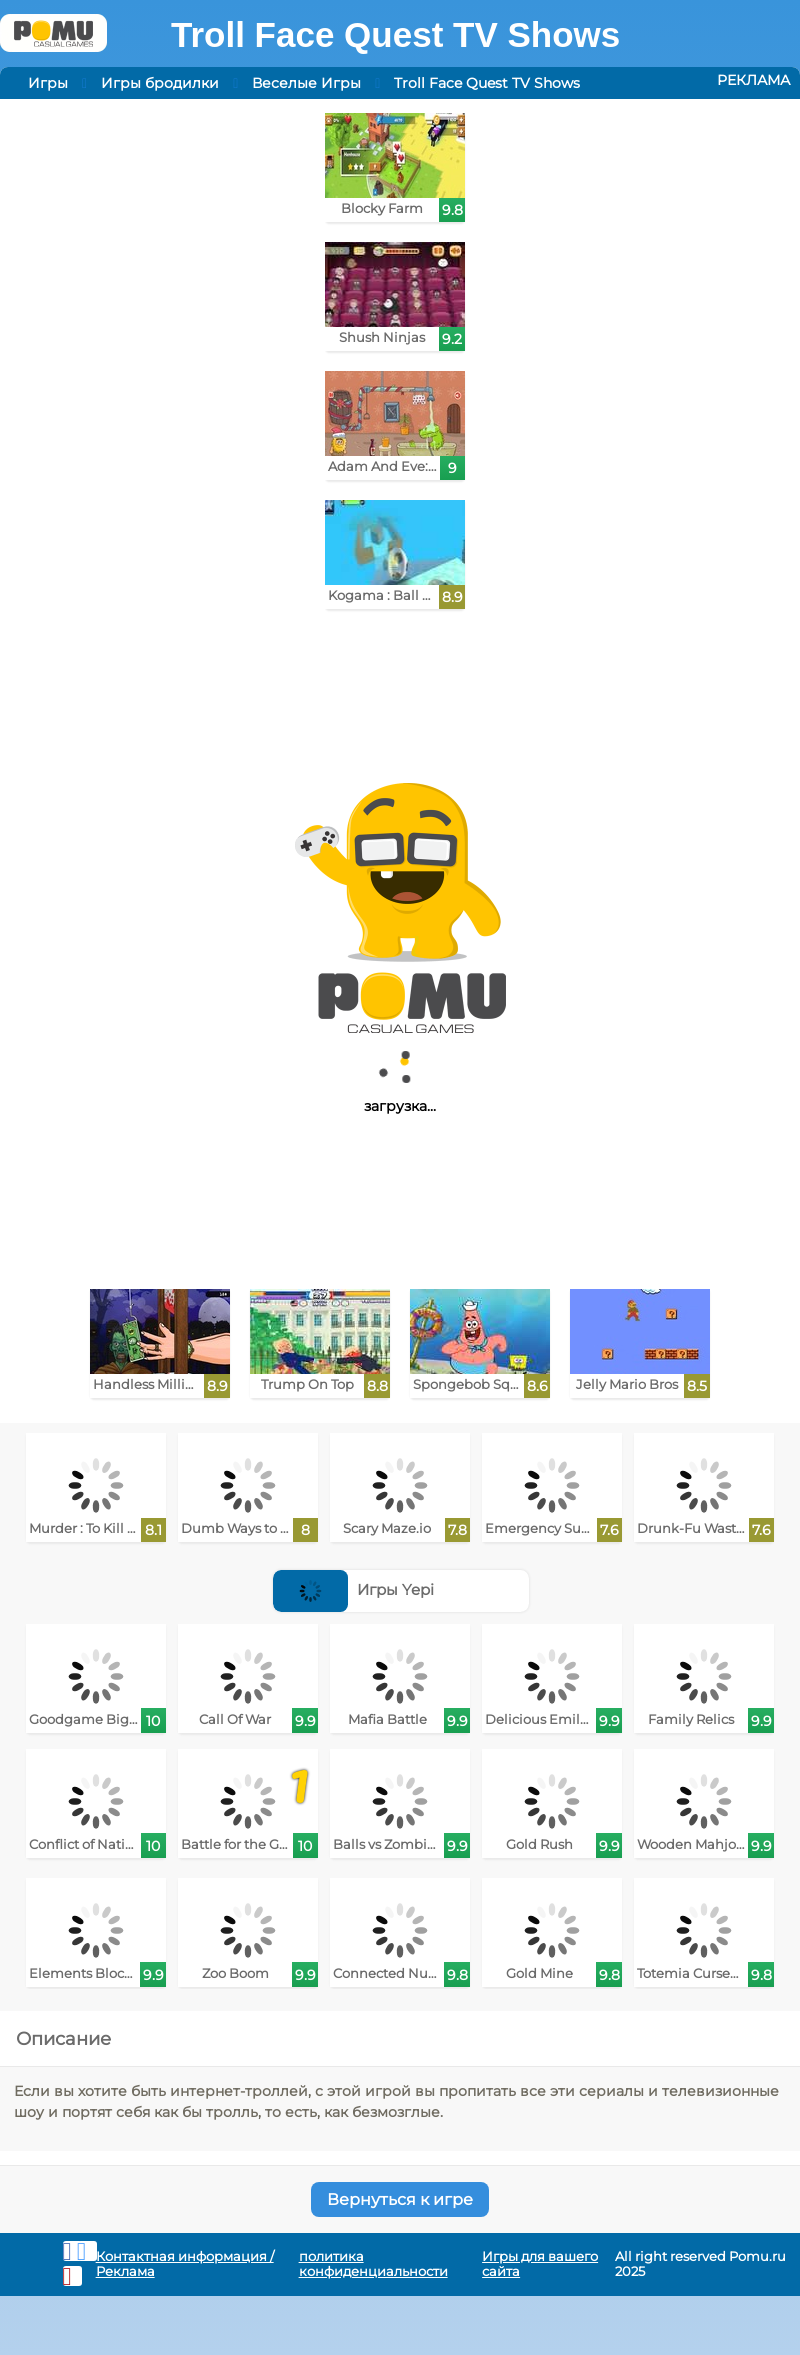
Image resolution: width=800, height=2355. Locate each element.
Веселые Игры (306, 83)
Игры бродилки (160, 83)
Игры (48, 83)
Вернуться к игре (400, 2199)
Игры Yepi (353, 1589)
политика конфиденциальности (373, 2264)
